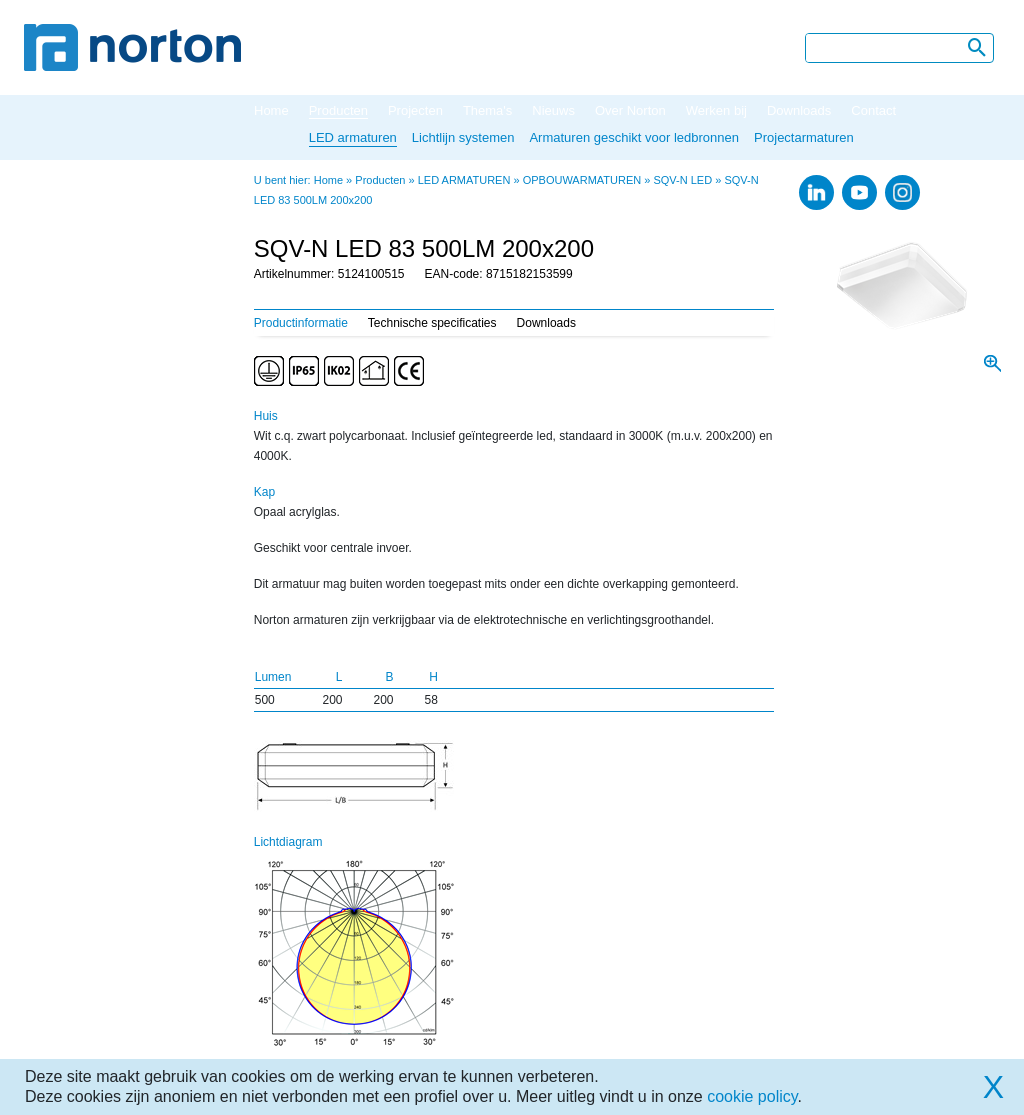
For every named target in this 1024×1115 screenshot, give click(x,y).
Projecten (415, 110)
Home (271, 110)
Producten (338, 110)
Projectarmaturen (804, 137)
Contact (873, 110)
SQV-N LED (682, 180)
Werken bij (716, 110)
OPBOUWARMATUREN (582, 180)
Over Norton (630, 110)
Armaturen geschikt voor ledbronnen (634, 137)
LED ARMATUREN (464, 180)
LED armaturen (353, 137)
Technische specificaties (432, 323)
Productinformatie (301, 323)
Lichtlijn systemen (463, 137)
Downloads (799, 110)
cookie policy (752, 1096)
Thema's (487, 110)
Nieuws (553, 110)
